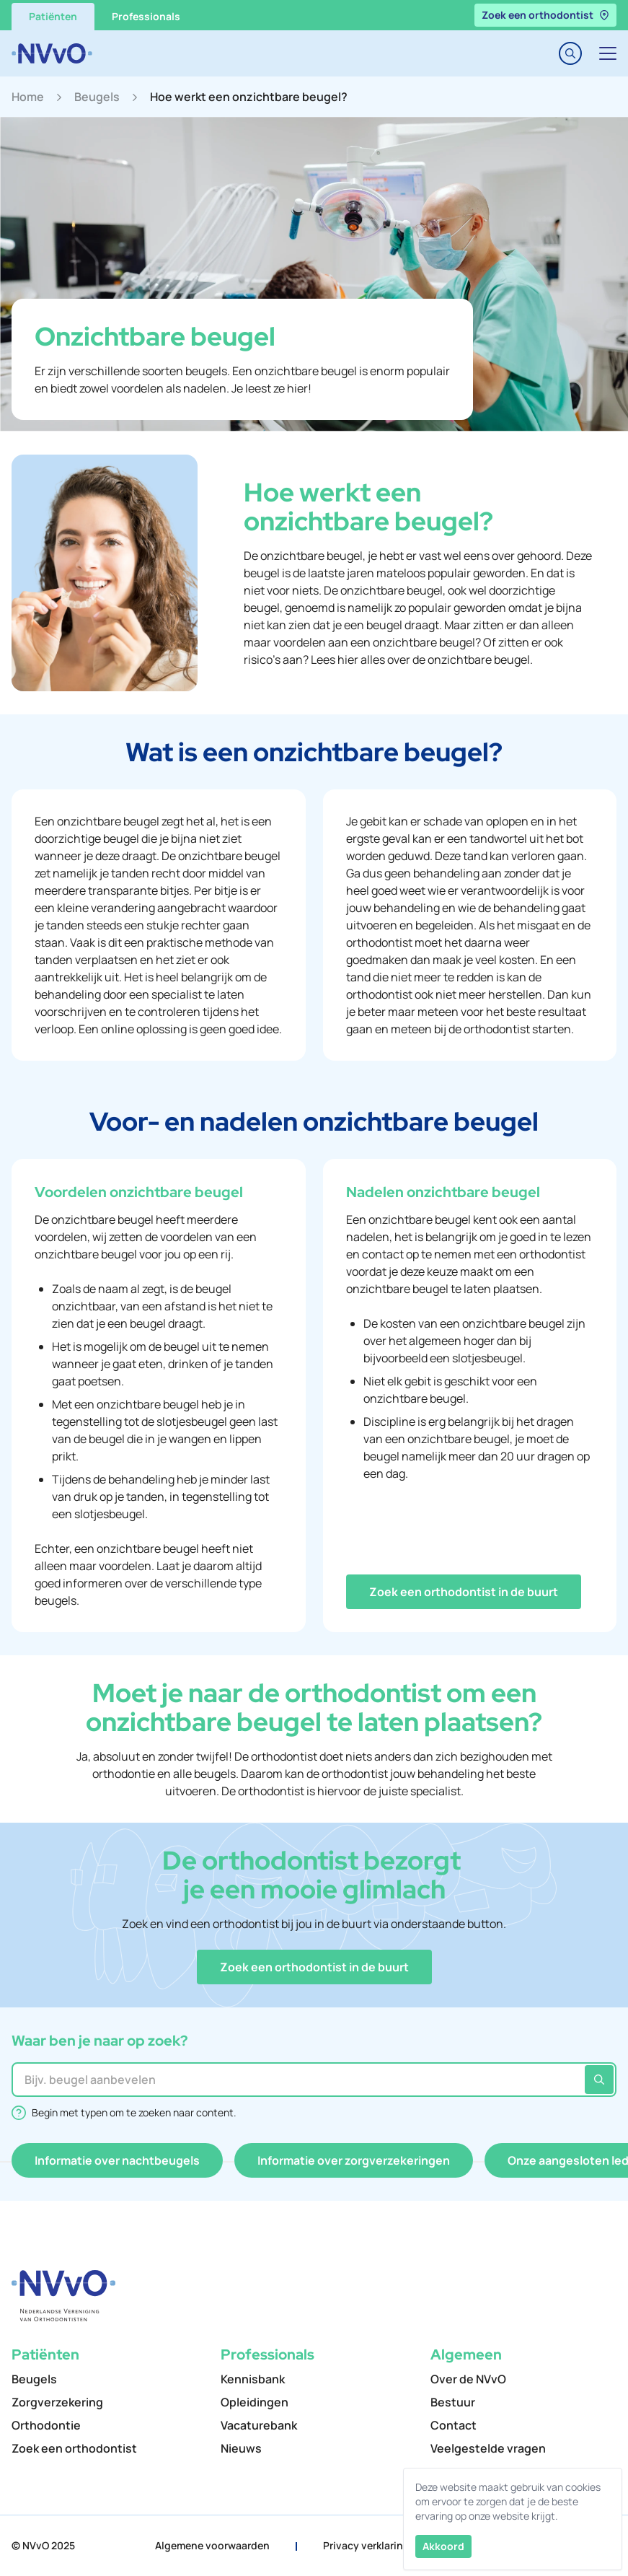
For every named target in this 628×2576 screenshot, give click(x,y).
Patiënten (53, 16)
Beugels (97, 97)
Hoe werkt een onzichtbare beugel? (249, 97)
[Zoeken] (599, 2079)
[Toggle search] (570, 53)
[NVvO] (52, 53)
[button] (463, 1591)
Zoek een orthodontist (545, 15)
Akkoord (443, 2546)
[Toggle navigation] (607, 53)
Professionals (146, 16)
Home (28, 97)
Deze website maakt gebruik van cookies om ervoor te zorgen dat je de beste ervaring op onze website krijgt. (508, 2501)
